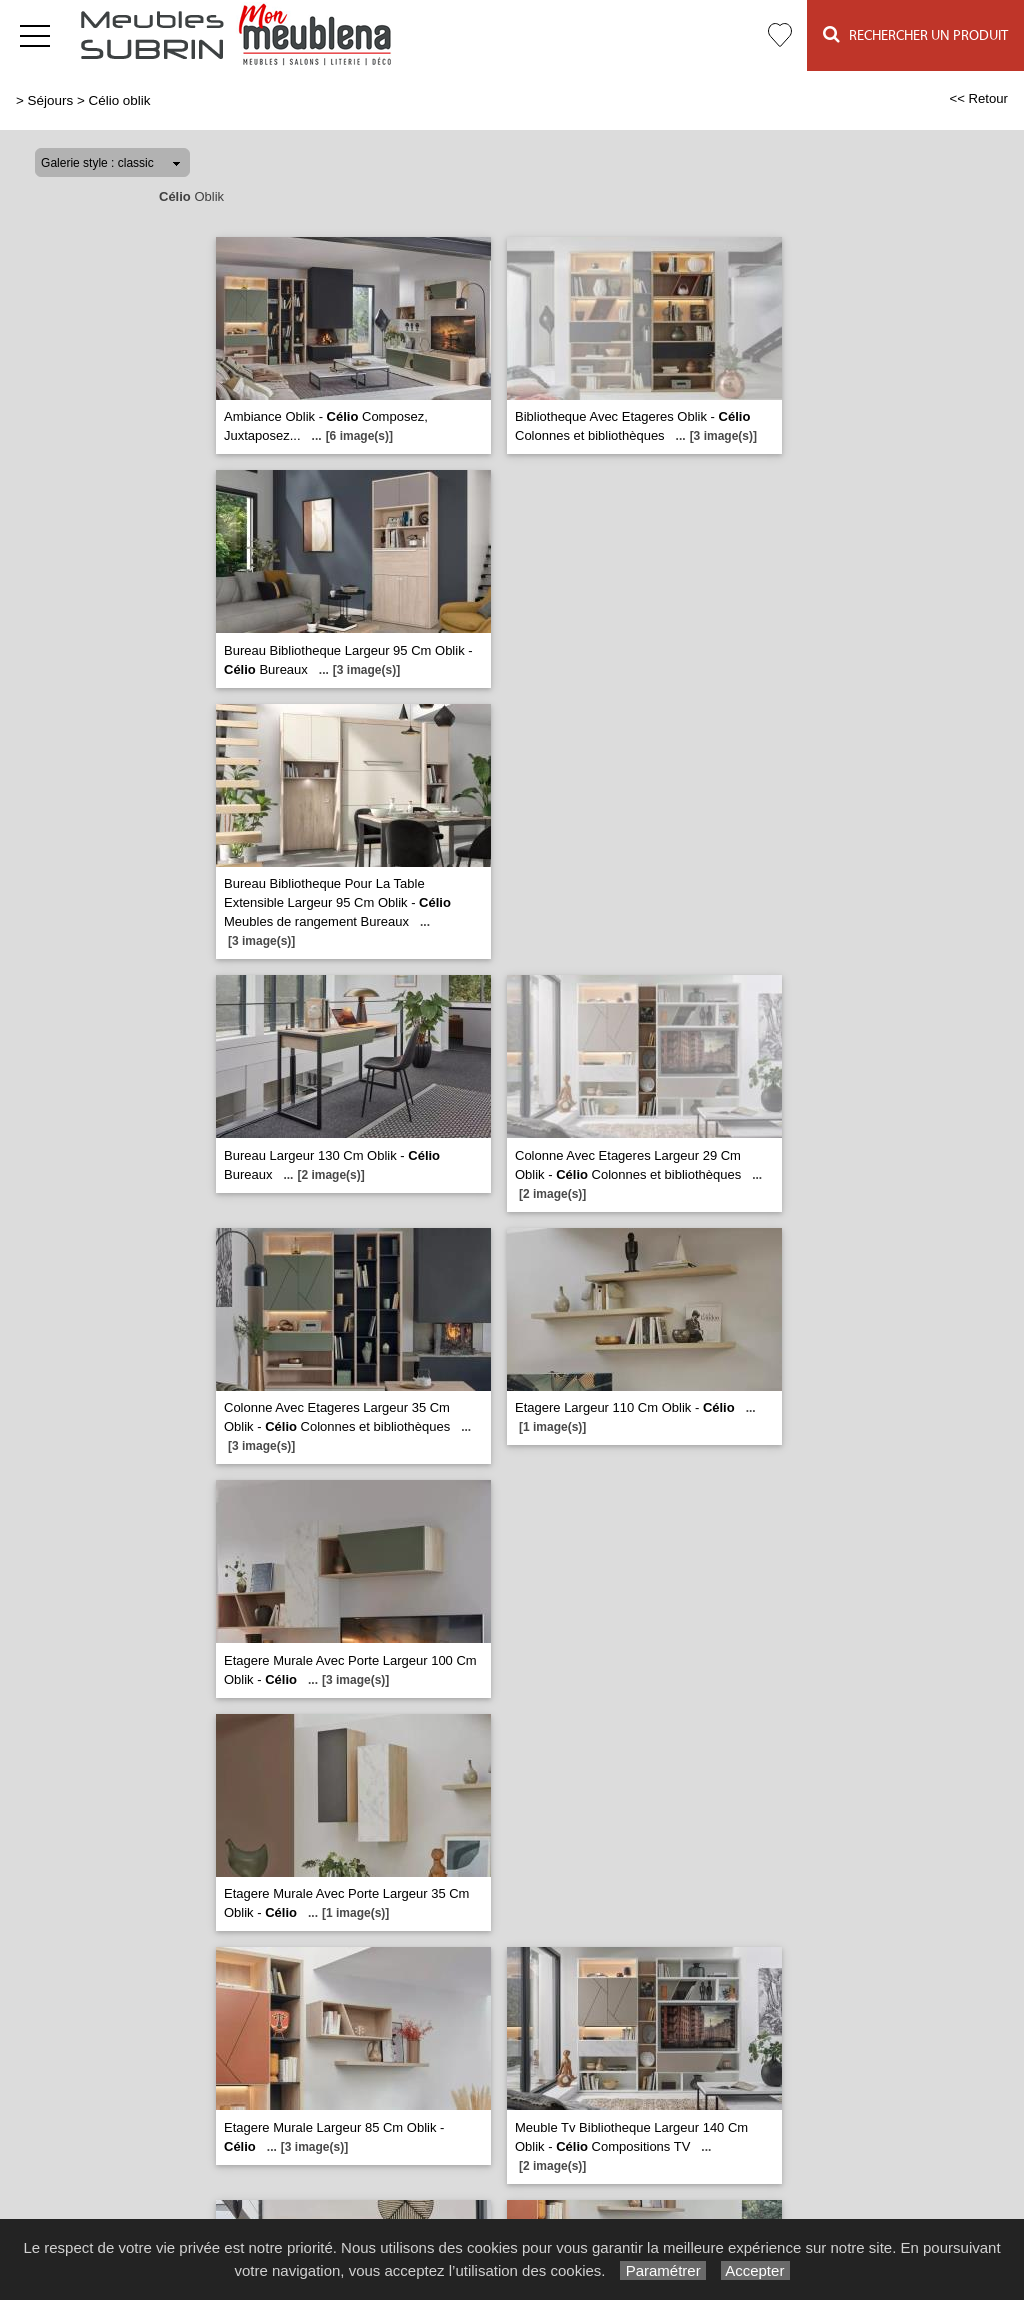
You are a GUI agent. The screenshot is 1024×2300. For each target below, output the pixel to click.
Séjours (51, 100)
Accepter (755, 2270)
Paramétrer (662, 2270)
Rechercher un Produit (915, 34)
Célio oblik (119, 100)
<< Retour (978, 98)
